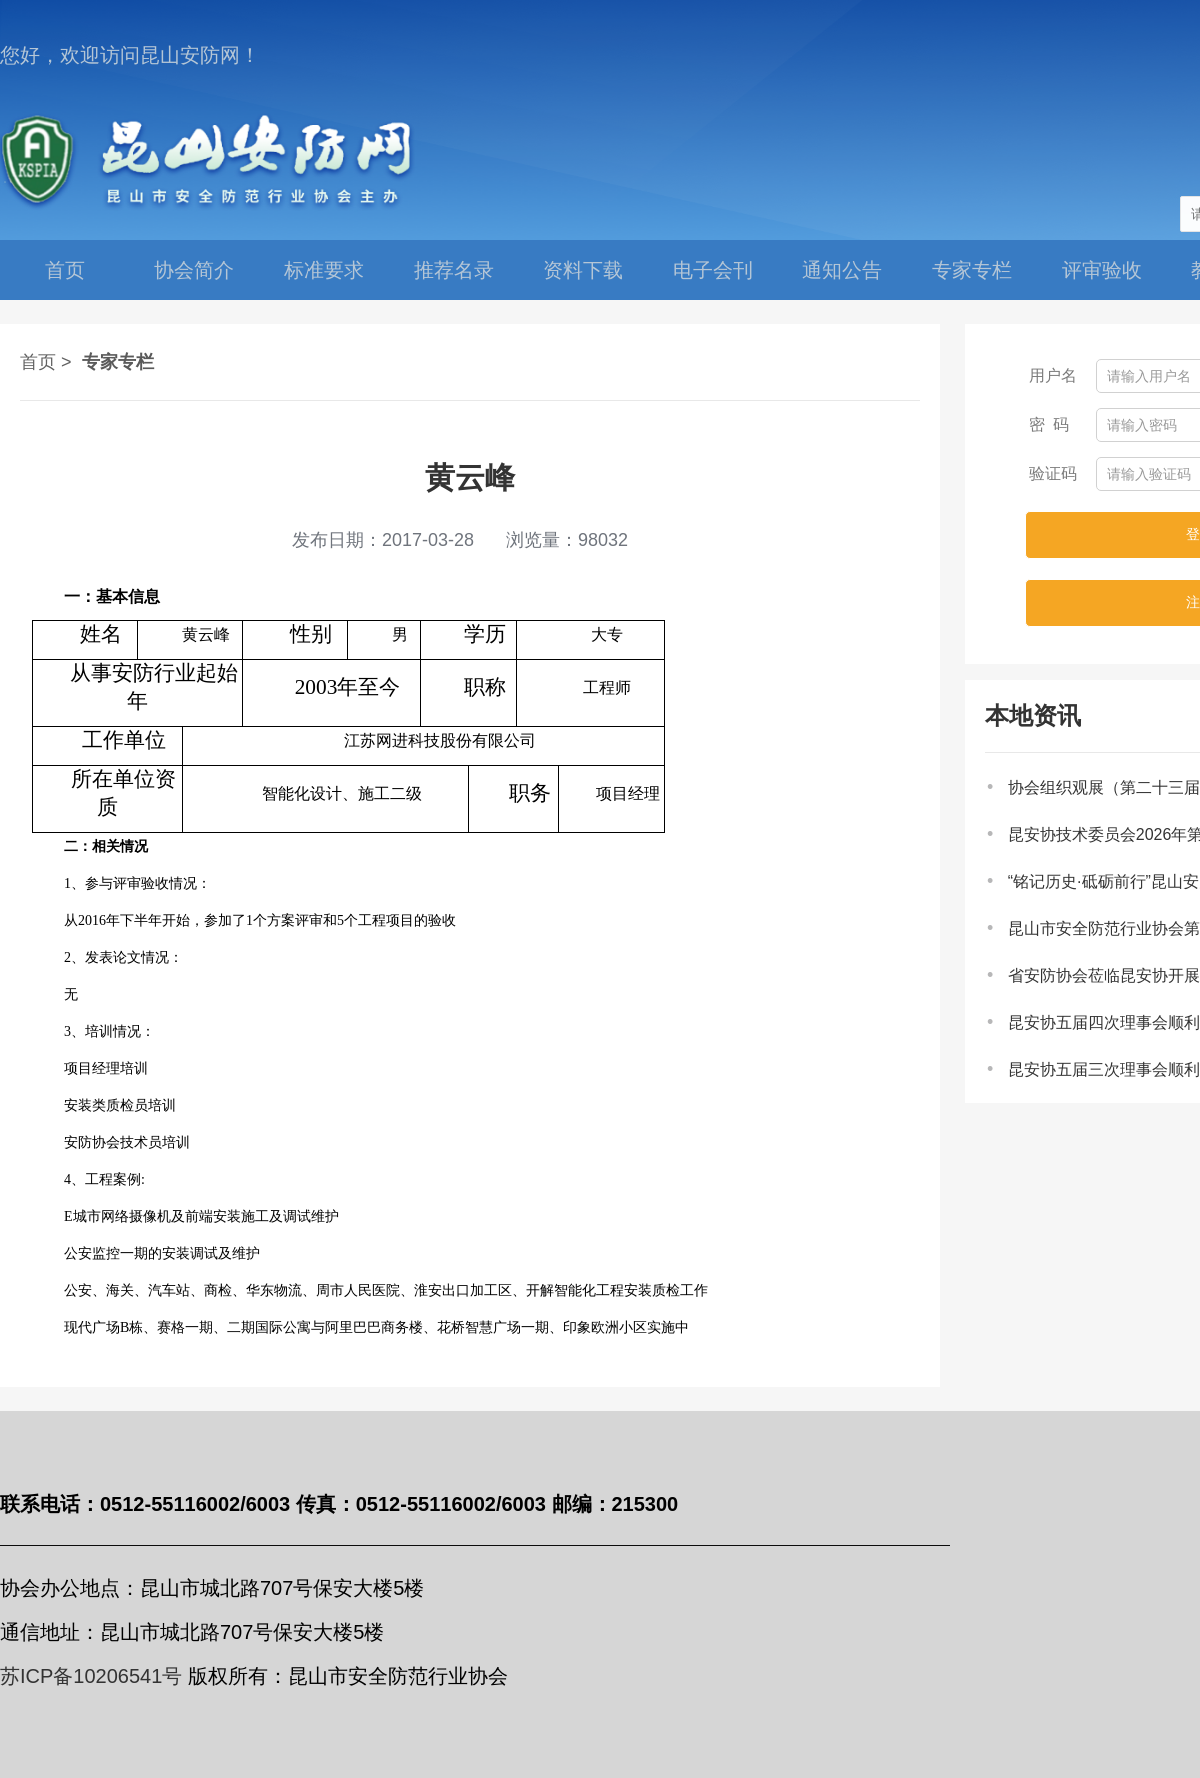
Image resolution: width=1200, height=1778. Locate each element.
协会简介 (194, 270)
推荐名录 (454, 270)
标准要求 (324, 270)
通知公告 (842, 270)
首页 (65, 270)
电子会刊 (713, 270)
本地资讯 (1033, 715)
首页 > (46, 362)
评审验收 (1102, 270)
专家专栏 (972, 270)
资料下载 (583, 270)
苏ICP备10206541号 (91, 1676)
